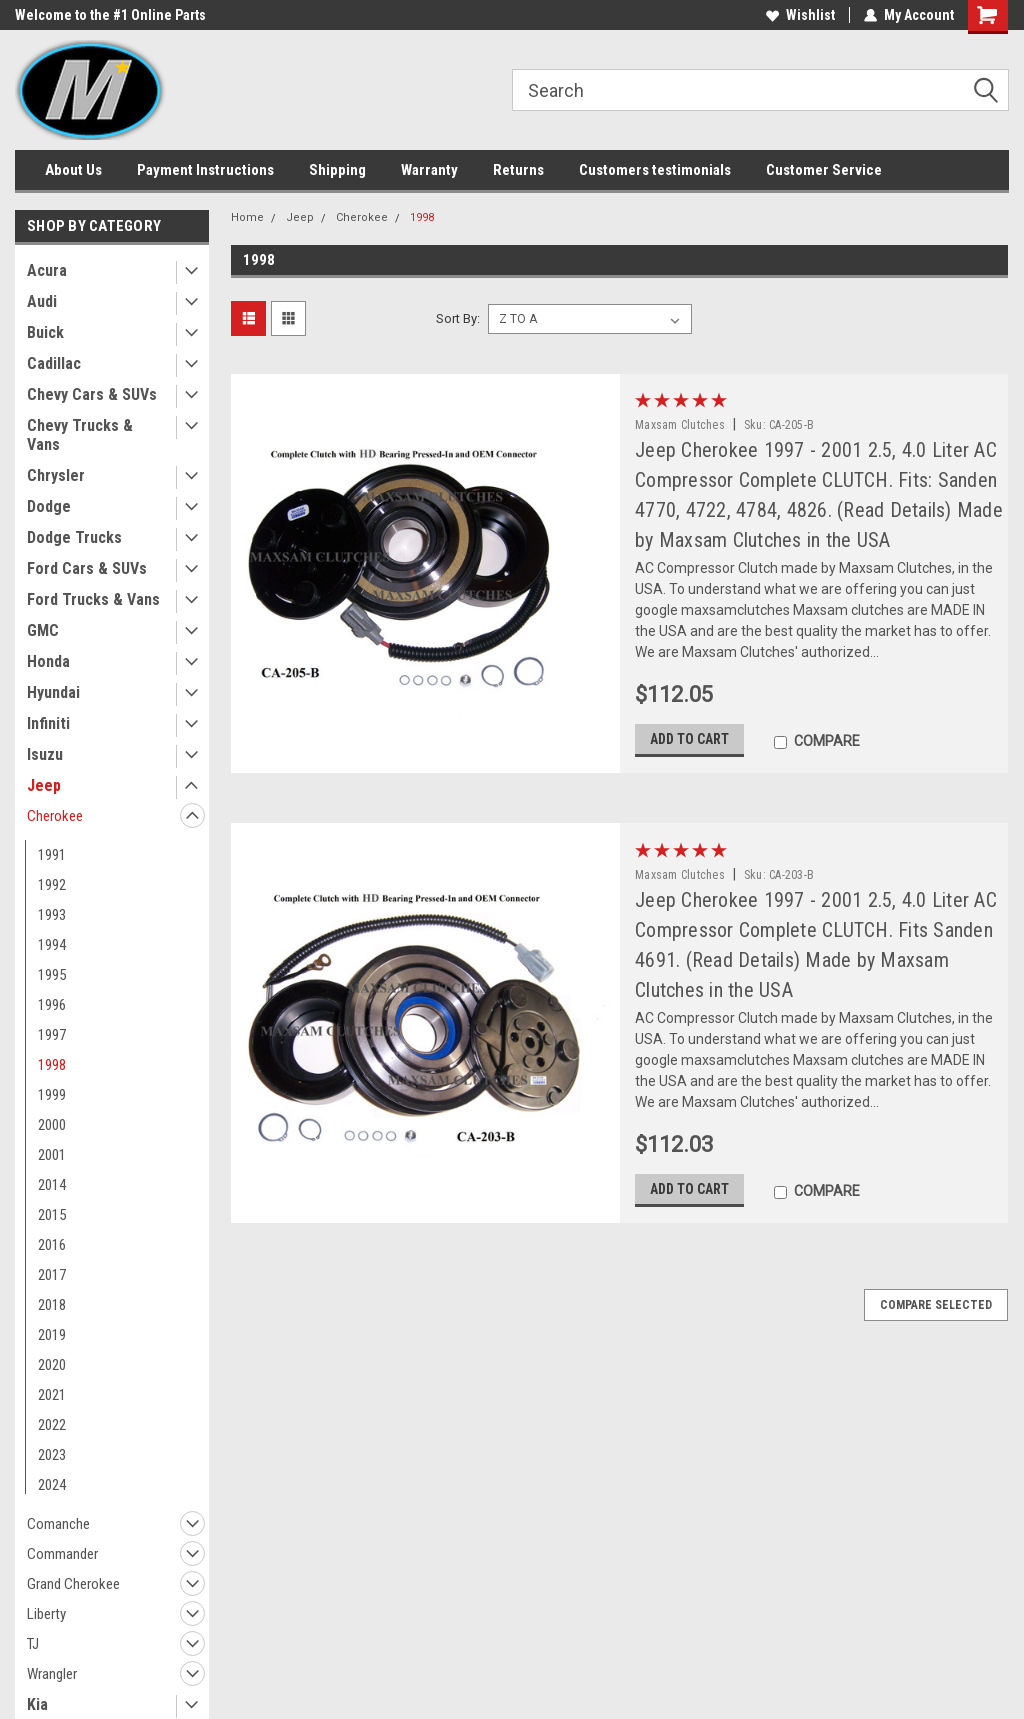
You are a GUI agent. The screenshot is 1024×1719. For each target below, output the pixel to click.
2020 (52, 1365)
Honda (48, 661)
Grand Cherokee (73, 1584)
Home (247, 217)
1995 (52, 975)
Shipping (337, 170)
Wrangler (52, 1674)
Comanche (58, 1524)
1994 (52, 945)
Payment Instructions (205, 170)
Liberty (46, 1614)
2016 (52, 1245)
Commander (62, 1554)
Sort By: (458, 318)
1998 (52, 1065)
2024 (52, 1485)
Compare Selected (936, 1305)
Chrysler (56, 475)
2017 (52, 1275)
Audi (42, 301)
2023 (52, 1455)
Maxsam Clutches (680, 425)
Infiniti (48, 723)
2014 (52, 1185)
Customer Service (824, 170)
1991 (52, 855)
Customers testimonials (655, 170)
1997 (52, 1035)
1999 (52, 1095)
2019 (52, 1335)
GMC (43, 630)
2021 (52, 1395)
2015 (52, 1215)
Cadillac (54, 363)
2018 (52, 1305)
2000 (52, 1125)
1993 (52, 915)
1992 (52, 885)
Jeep (44, 785)
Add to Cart (689, 739)
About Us (73, 170)
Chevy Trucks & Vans (80, 435)
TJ (33, 1644)
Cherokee (55, 816)
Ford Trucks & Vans (93, 599)
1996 (52, 1005)
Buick (45, 332)
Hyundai (53, 692)
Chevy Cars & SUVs (92, 394)
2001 (52, 1155)
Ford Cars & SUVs (87, 568)
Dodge (49, 506)
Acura (47, 270)
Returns (518, 170)
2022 (52, 1425)
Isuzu (45, 754)
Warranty (429, 170)
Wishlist (800, 15)
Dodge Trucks (74, 537)
